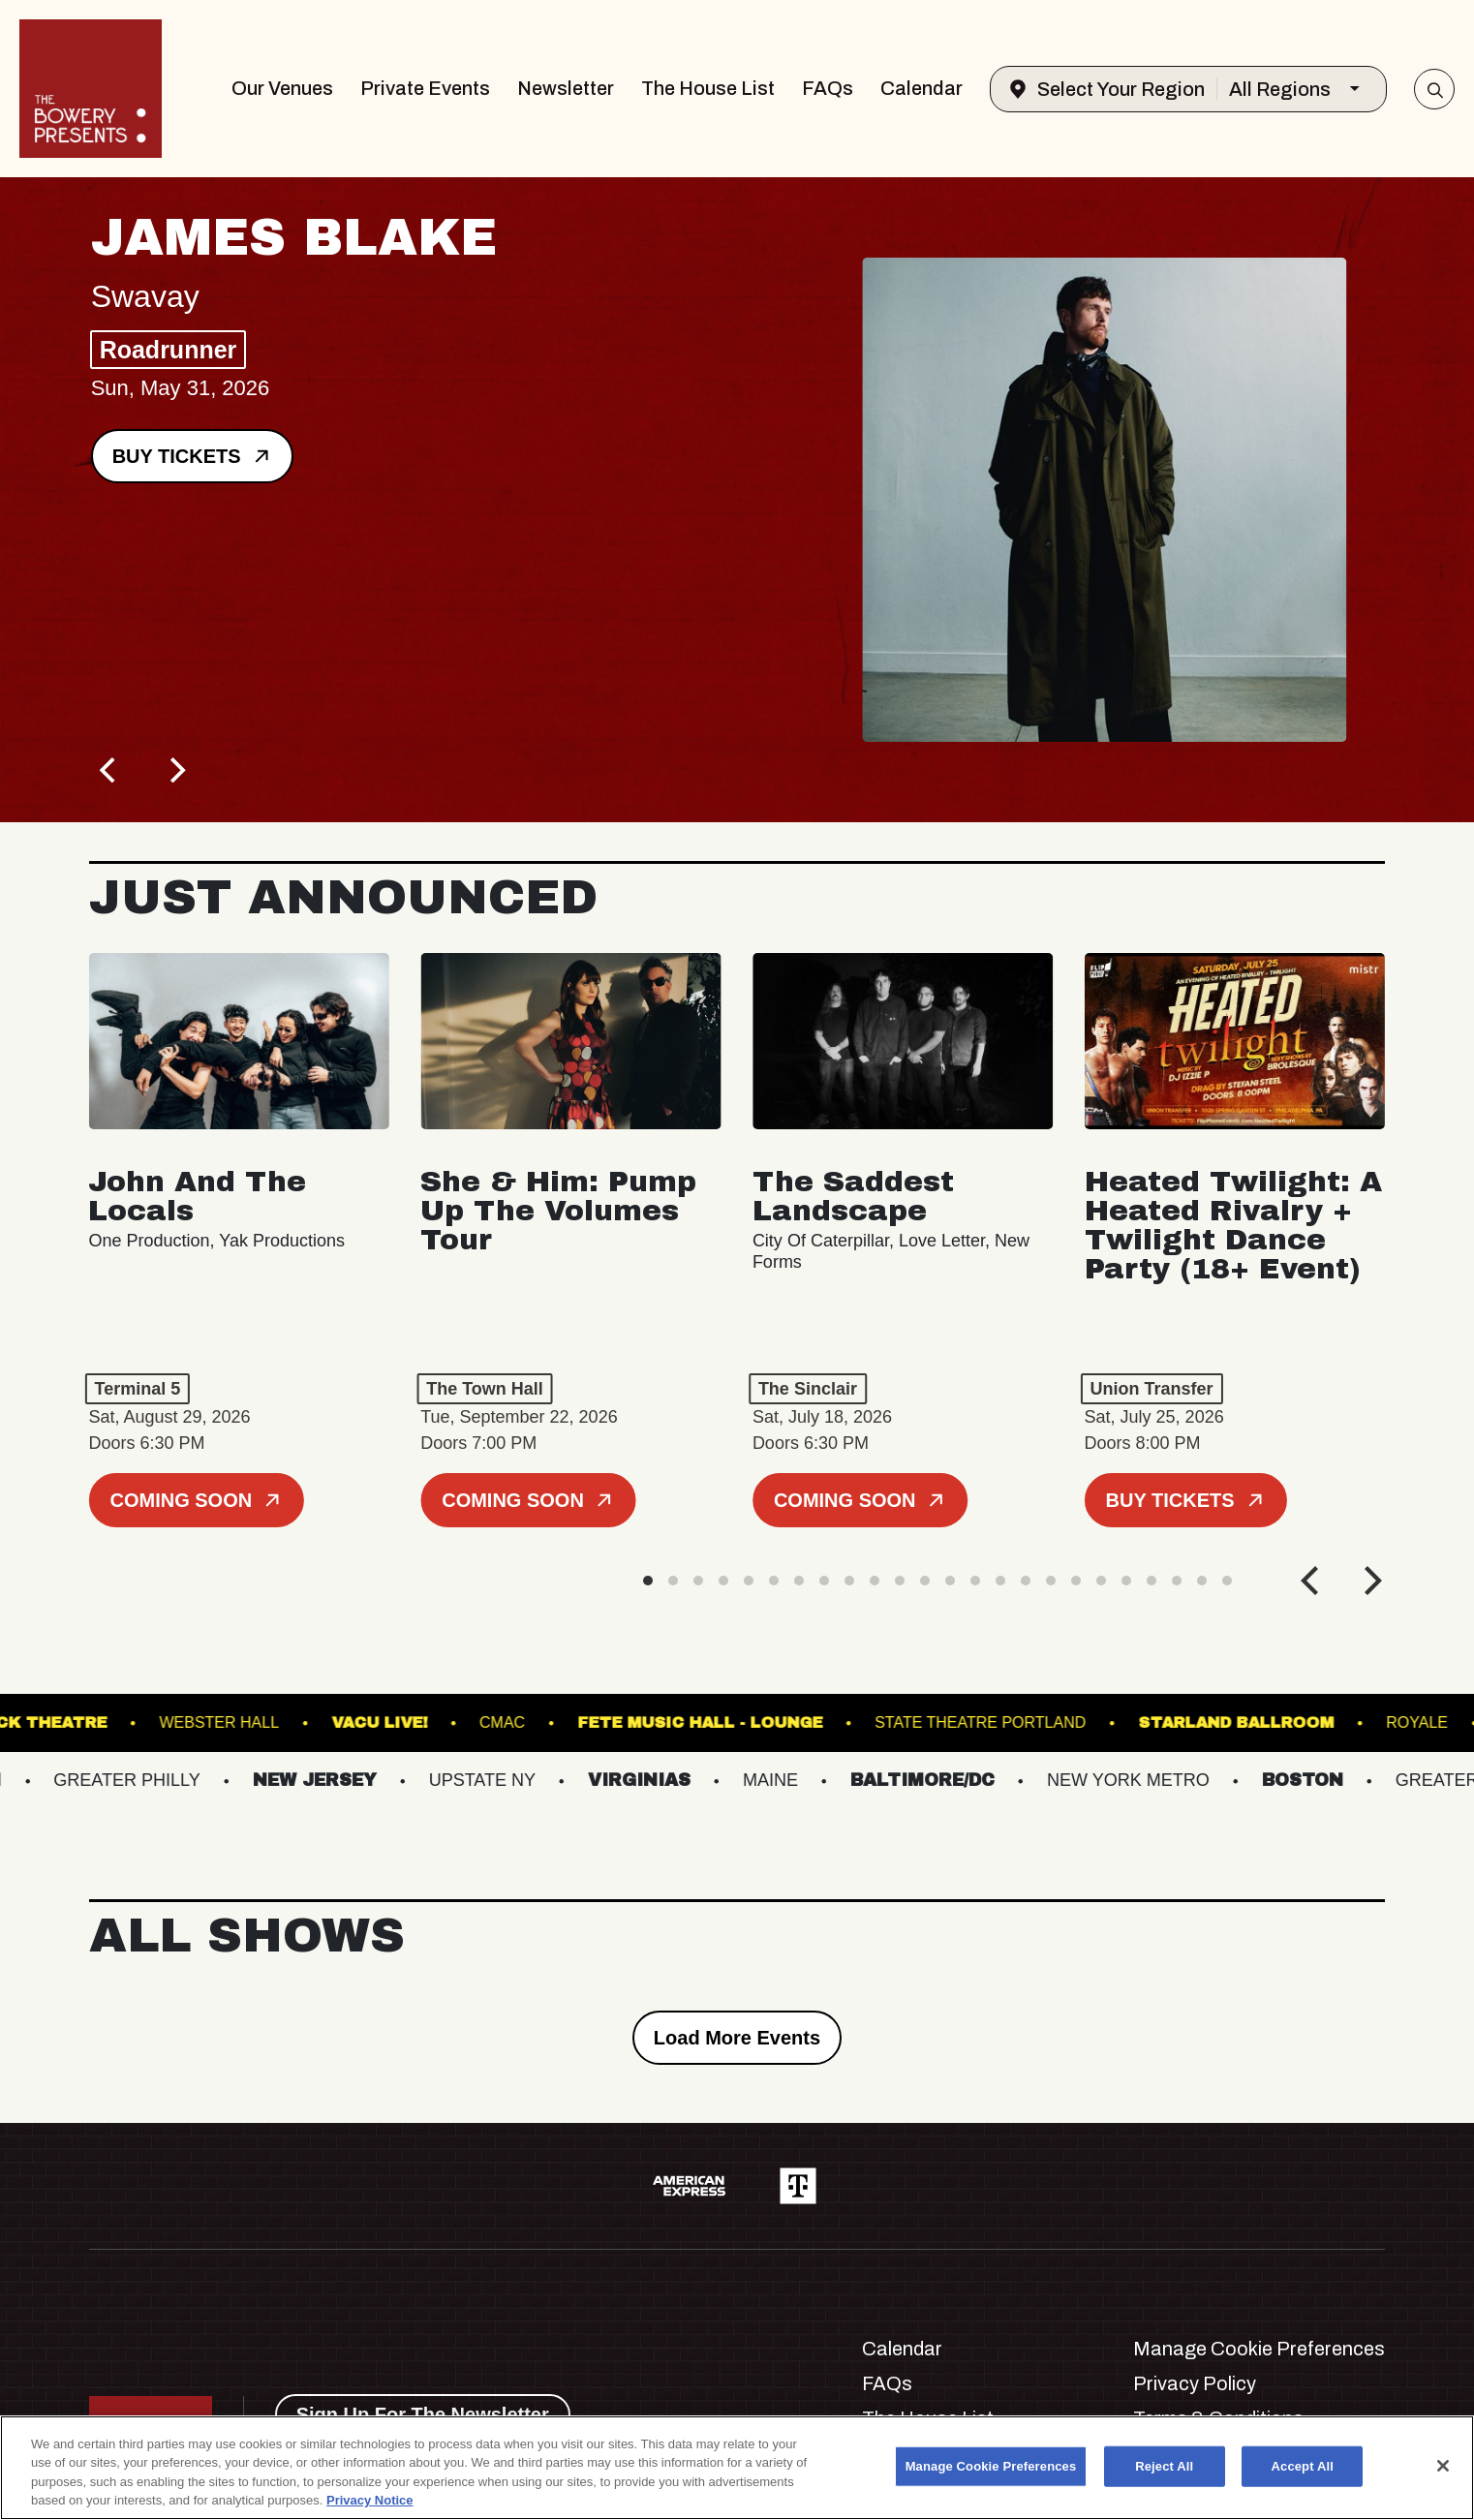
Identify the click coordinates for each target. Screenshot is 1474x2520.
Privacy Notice (370, 2500)
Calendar (921, 88)
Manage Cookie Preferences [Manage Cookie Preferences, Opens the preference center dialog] (991, 2466)
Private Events (425, 88)
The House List (708, 88)
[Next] (176, 770)
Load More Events (737, 2037)
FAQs (827, 88)
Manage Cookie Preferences (1259, 2348)
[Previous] (110, 770)
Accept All (1303, 2466)
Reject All (1164, 2466)
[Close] (1443, 2465)
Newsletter (565, 88)
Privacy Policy (1194, 2383)
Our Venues (282, 88)
